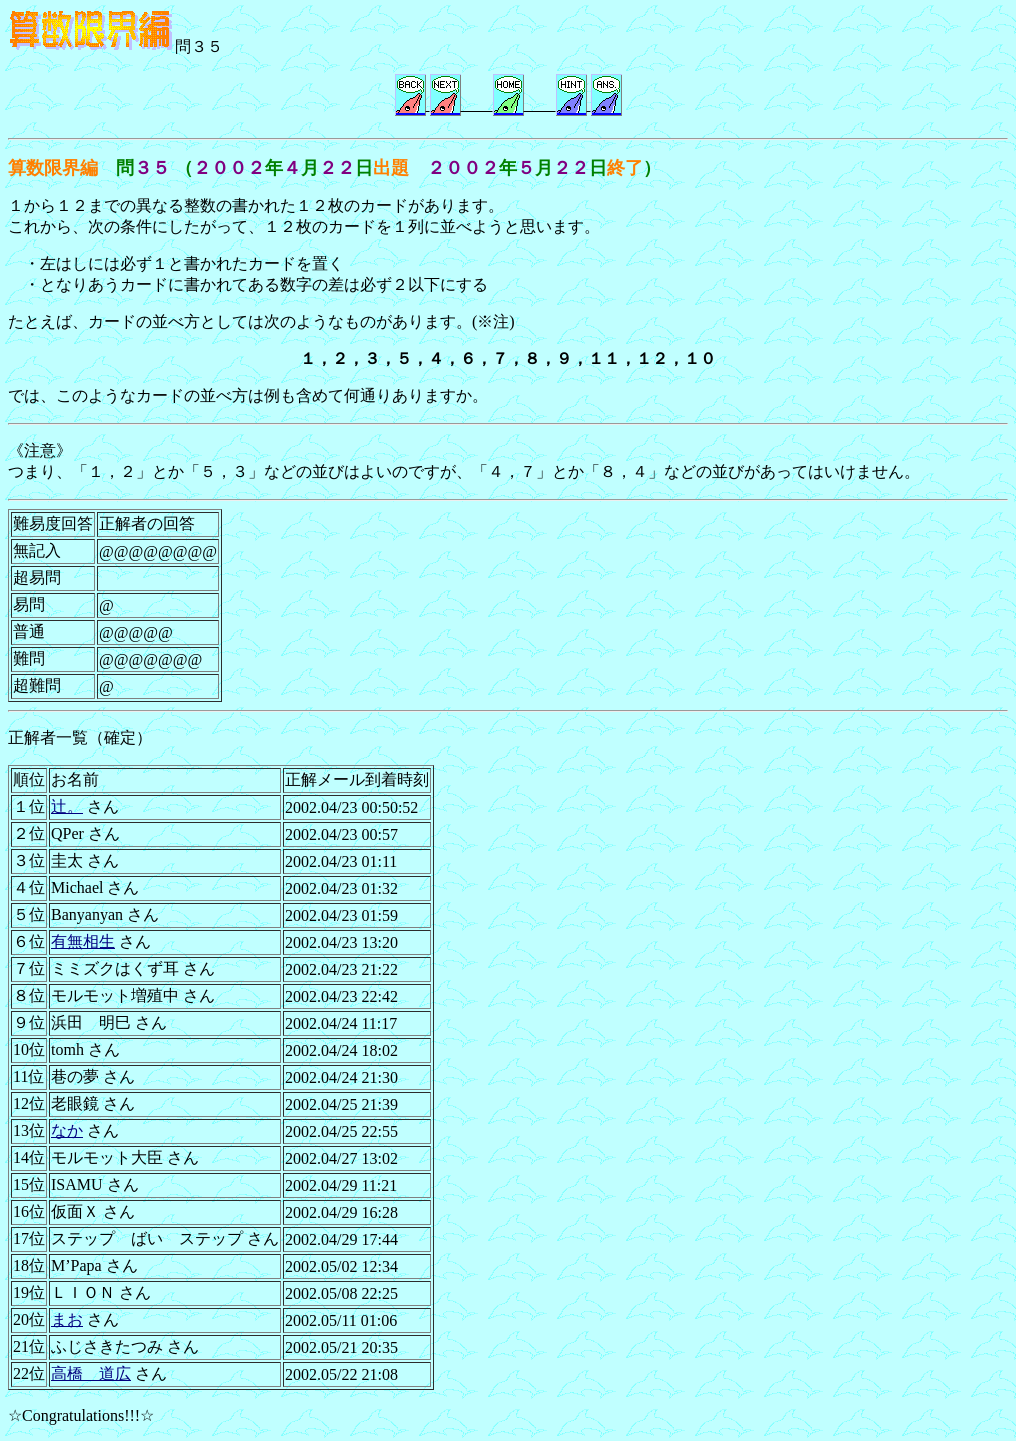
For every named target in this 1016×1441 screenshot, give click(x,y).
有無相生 (83, 941)
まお (67, 1319)
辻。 (67, 806)
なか (67, 1130)
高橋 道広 (91, 1373)
